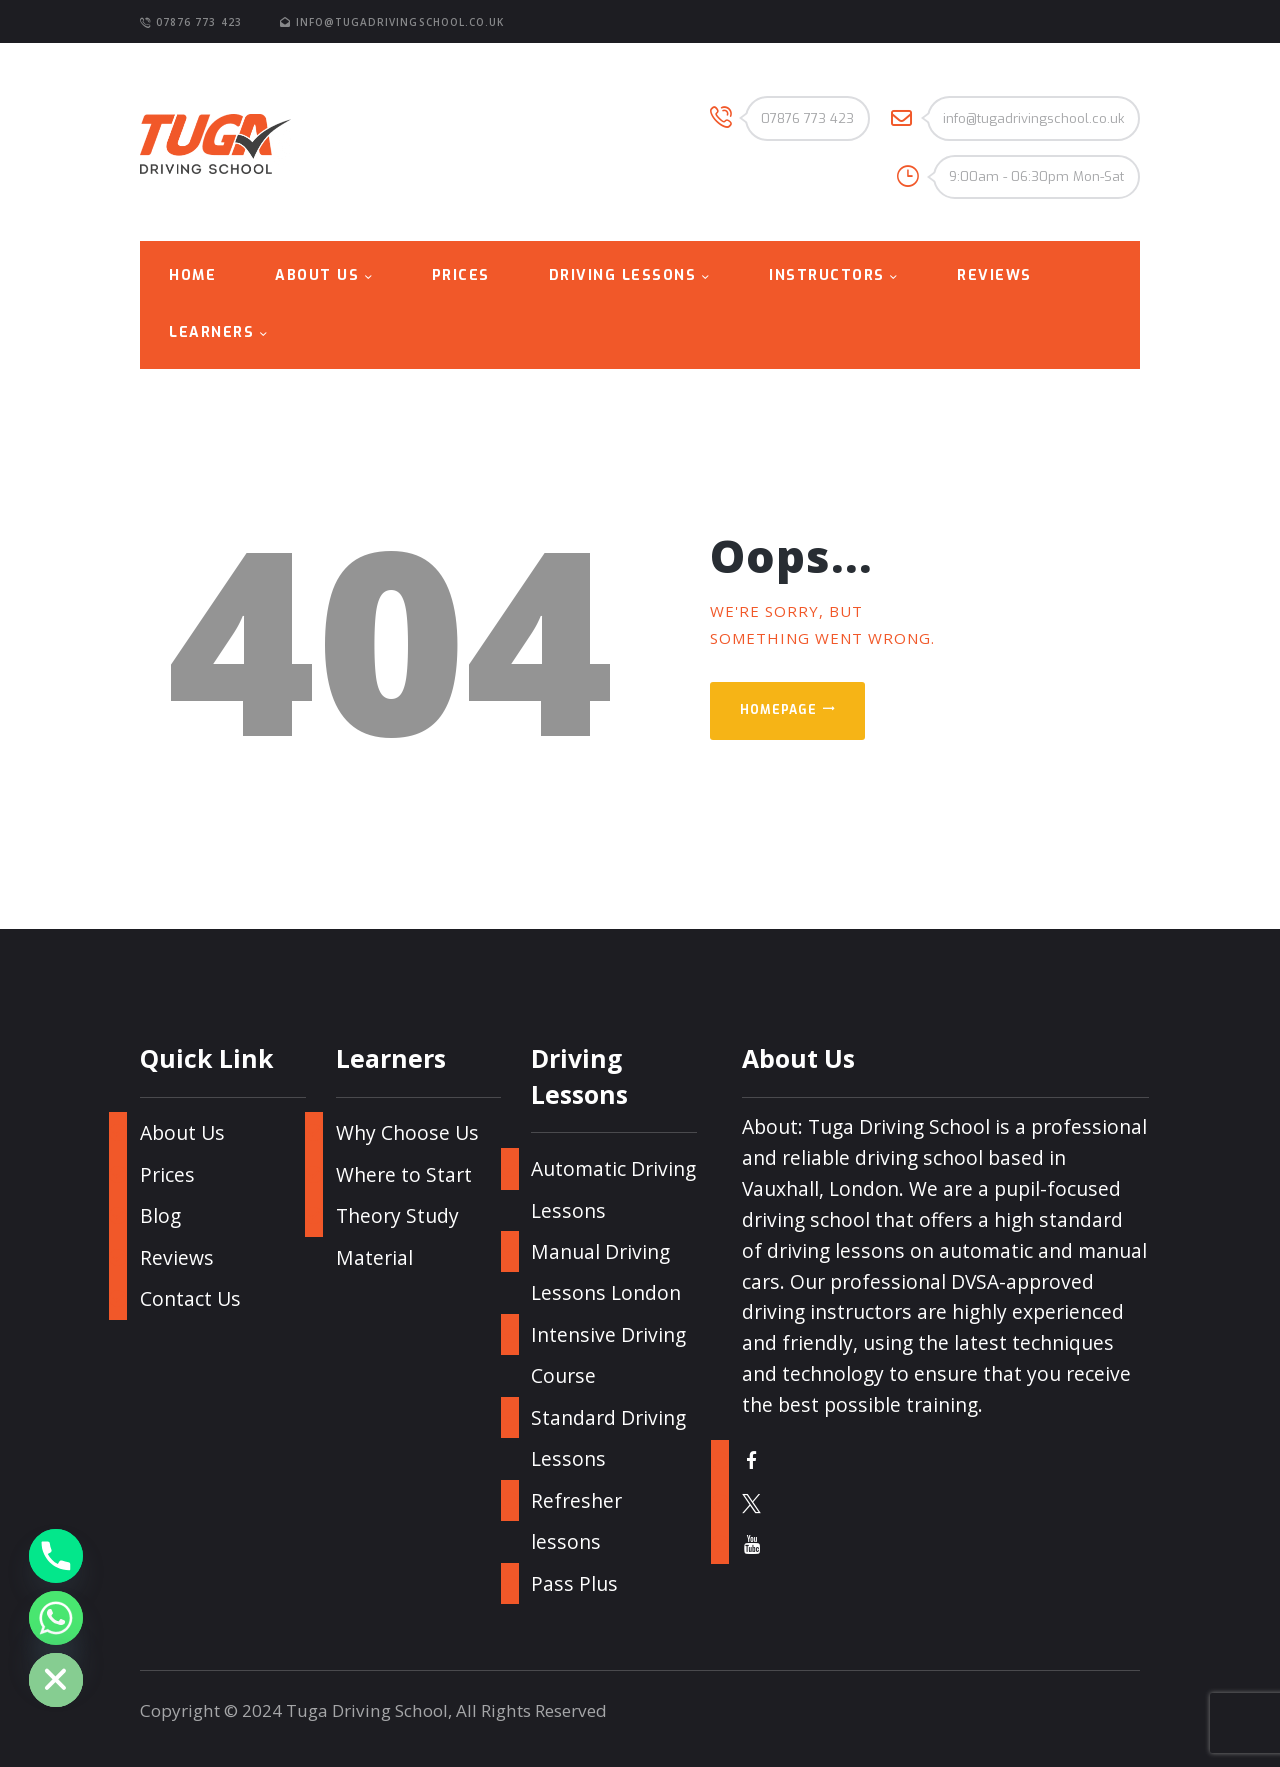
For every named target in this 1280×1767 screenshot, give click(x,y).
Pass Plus (574, 1583)
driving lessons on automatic (900, 1250)
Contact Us (190, 1298)
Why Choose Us (407, 1132)
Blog (160, 1215)
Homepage (778, 710)
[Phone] (56, 1556)
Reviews (177, 1257)
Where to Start (404, 1174)
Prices (167, 1174)
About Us (182, 1132)
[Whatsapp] (56, 1618)
